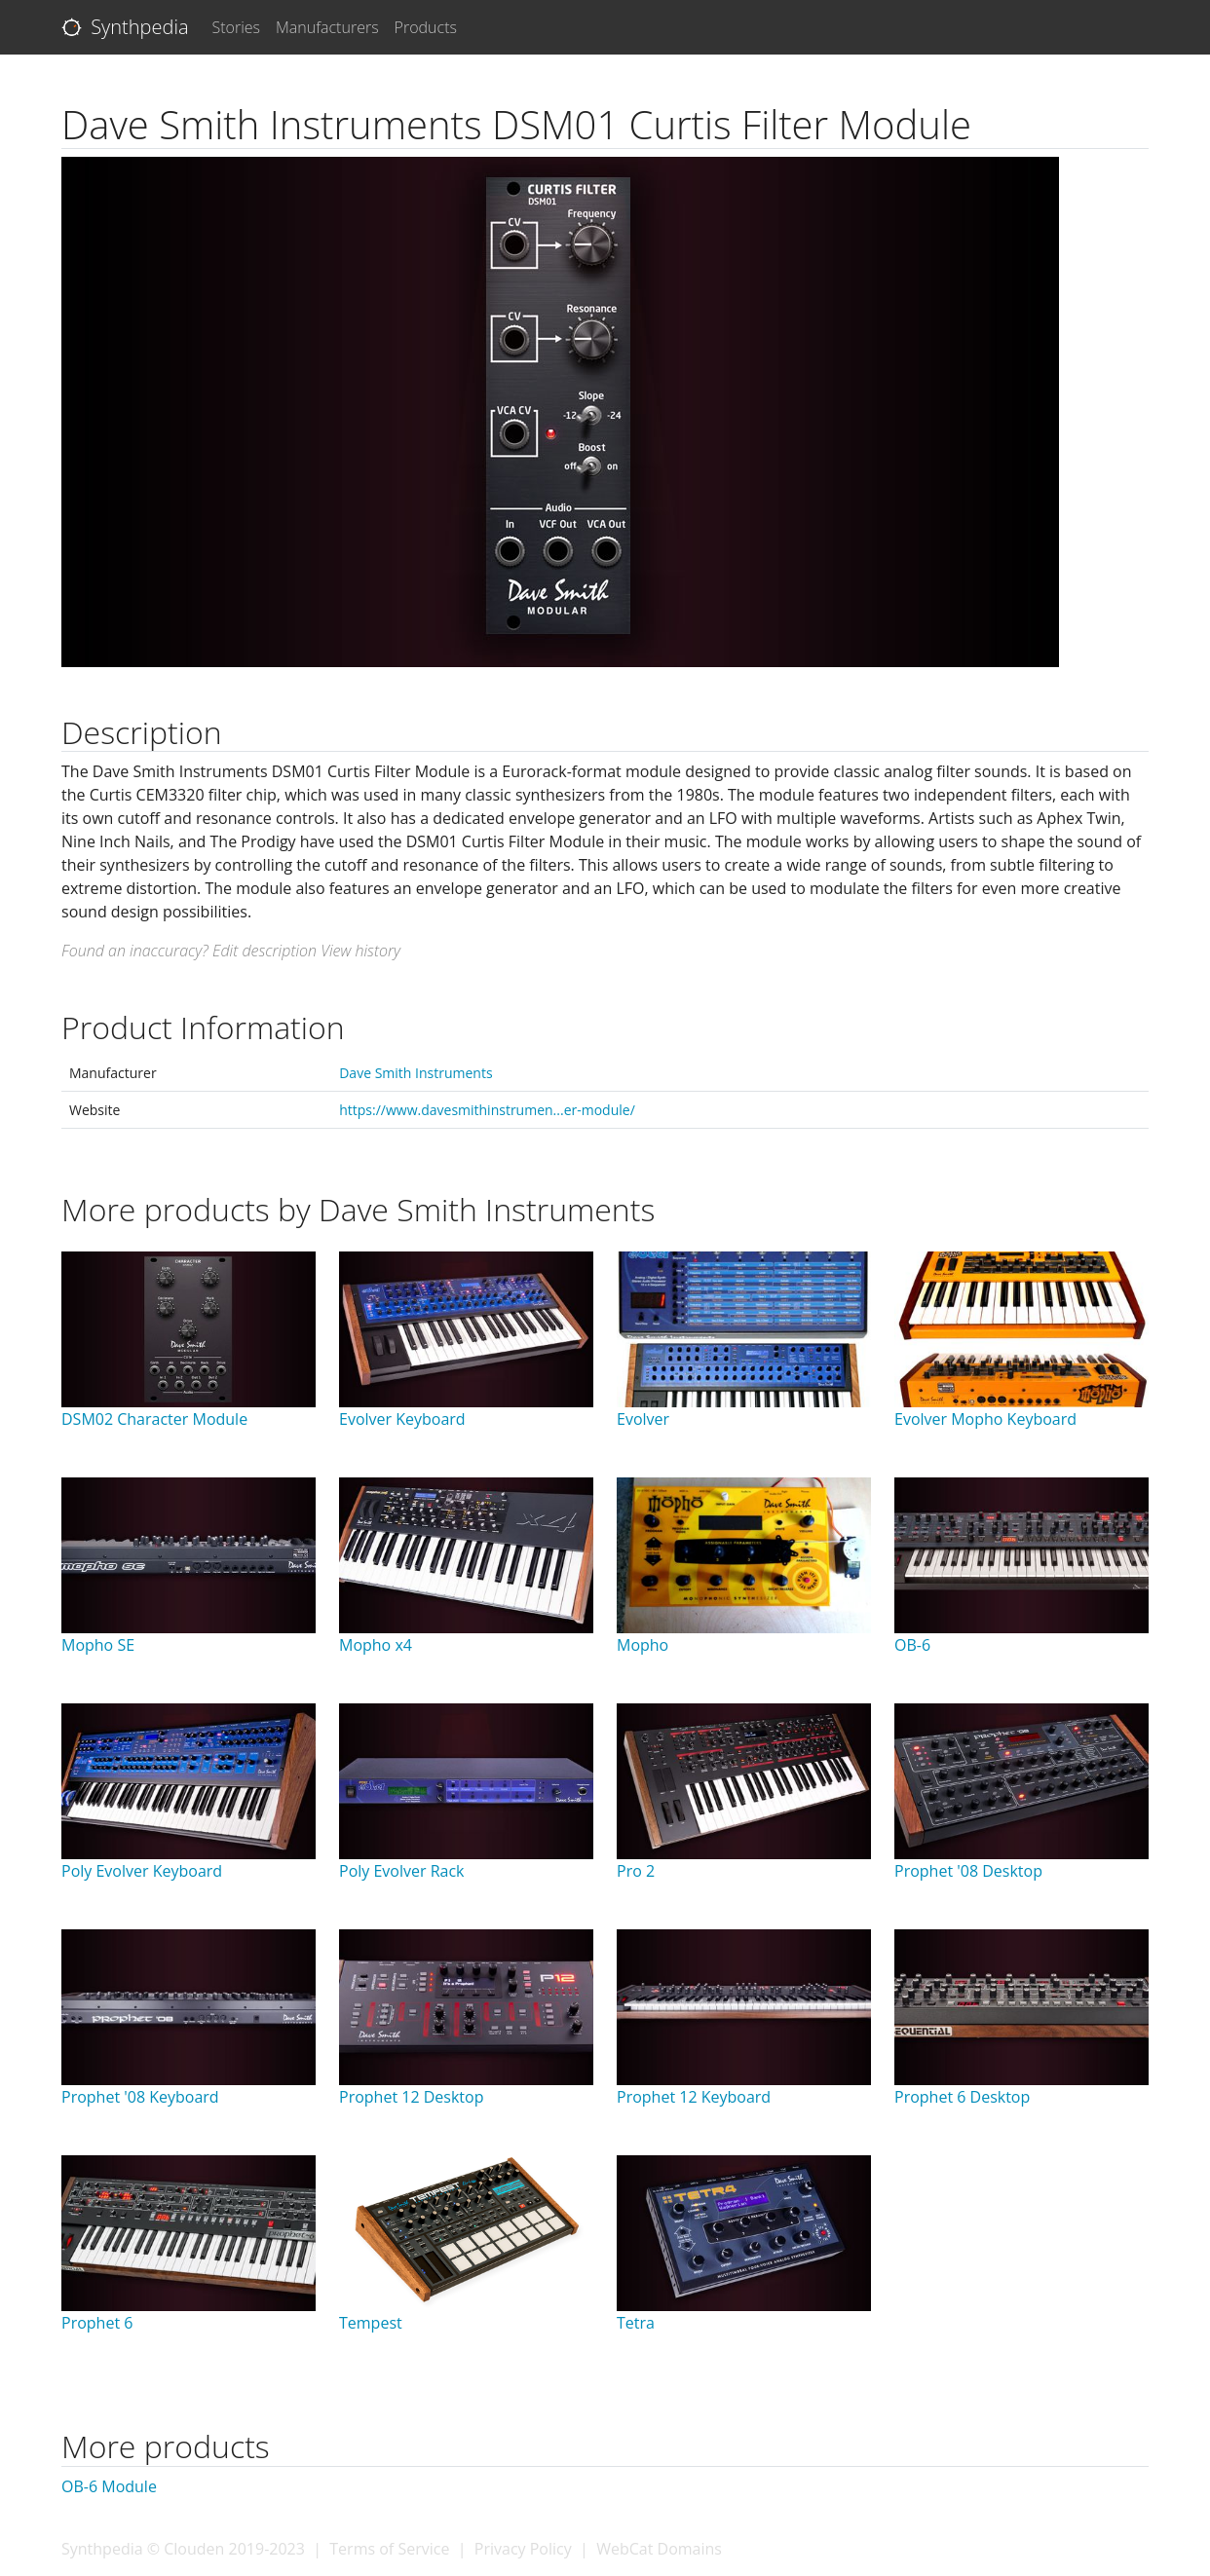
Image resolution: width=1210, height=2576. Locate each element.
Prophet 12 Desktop (411, 2097)
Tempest (370, 2322)
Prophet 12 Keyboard (694, 2097)
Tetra (636, 2322)
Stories (236, 27)
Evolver (643, 1419)
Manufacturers (327, 27)
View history (360, 950)
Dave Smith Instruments (415, 1073)
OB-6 (912, 1645)
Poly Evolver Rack (402, 1871)
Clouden (194, 2548)
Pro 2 (636, 1871)
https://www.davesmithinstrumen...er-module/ (487, 1110)
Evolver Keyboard (402, 1419)
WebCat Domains (659, 2548)
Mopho (642, 1645)
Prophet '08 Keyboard (140, 2097)
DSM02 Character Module (154, 1419)
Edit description (264, 950)
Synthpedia (125, 27)
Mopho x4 (375, 1645)
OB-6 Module (109, 2486)
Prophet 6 (96, 2322)
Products (426, 27)
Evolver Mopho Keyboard (985, 1419)
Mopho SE (97, 1645)
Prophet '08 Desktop (968, 1871)
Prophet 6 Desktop (962, 2097)
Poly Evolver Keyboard (141, 1871)
